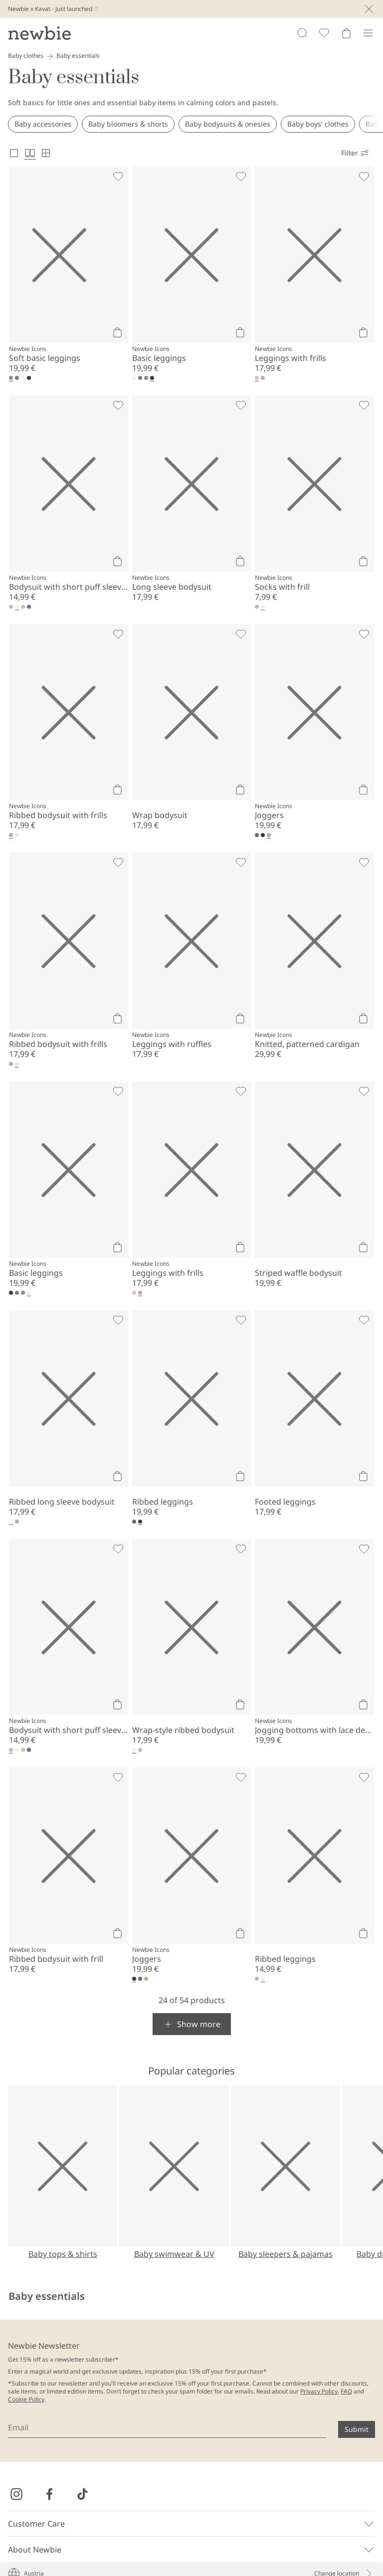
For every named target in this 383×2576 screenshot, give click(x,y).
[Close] (369, 9)
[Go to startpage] (39, 33)
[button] (192, 2024)
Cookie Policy (26, 2399)
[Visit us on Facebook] (49, 2494)
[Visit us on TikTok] (82, 2494)
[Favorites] (324, 33)
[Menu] (368, 33)
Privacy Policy (319, 2391)
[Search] (302, 33)
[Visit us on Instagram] (16, 2494)
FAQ (346, 2391)
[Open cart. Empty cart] (346, 33)
